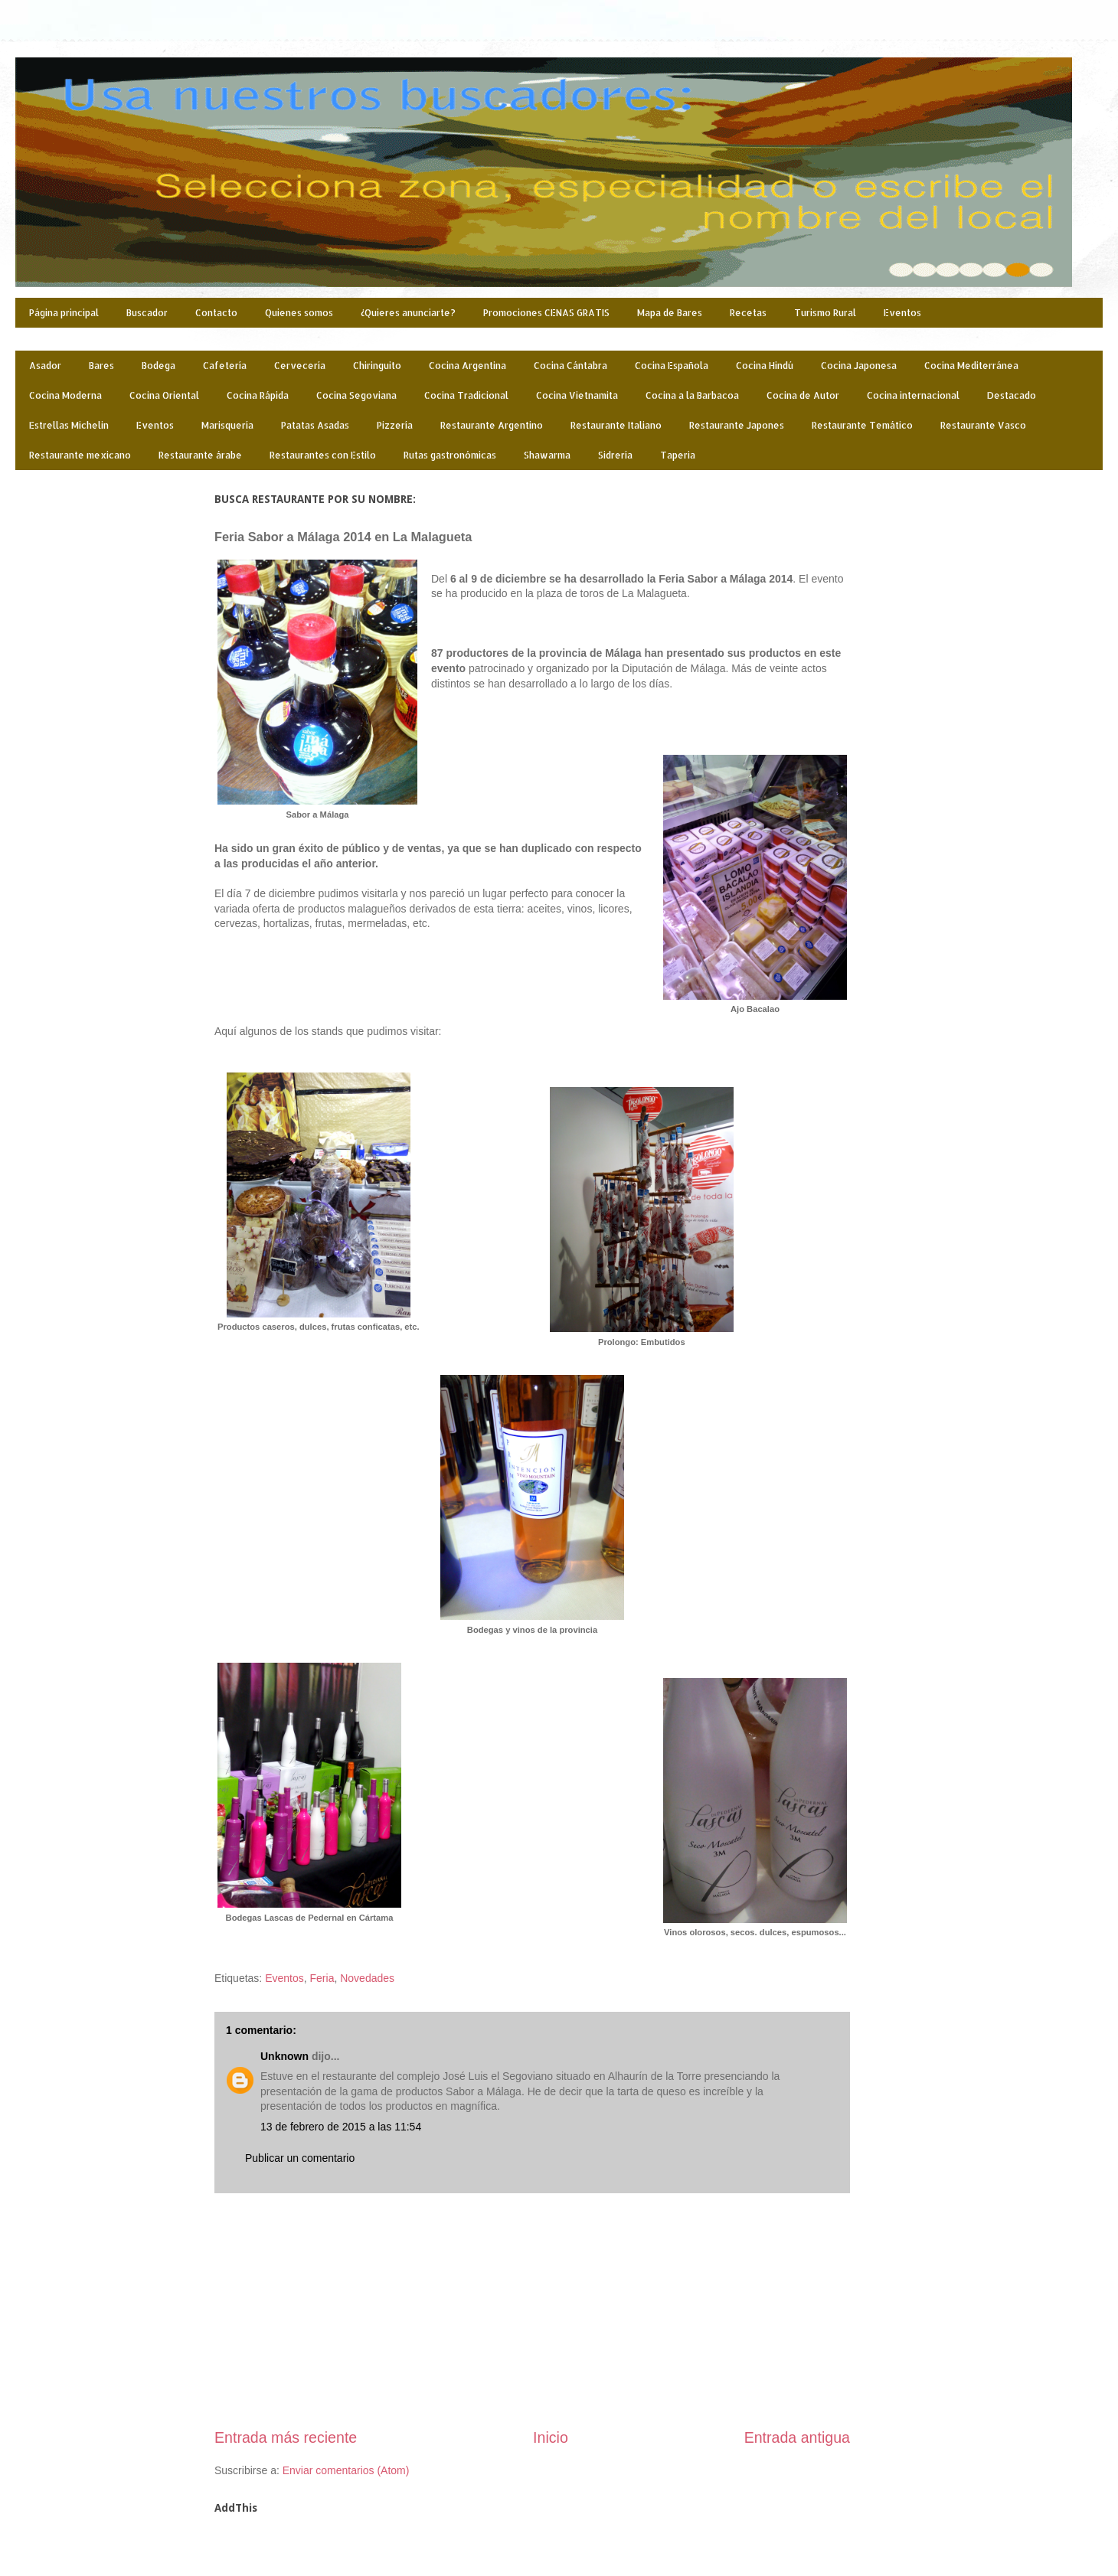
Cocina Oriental (164, 395)
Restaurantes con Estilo (323, 455)
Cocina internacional (913, 395)
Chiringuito (377, 365)
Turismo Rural (825, 312)
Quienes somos (299, 312)
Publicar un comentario (300, 2158)
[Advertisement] (532, 2310)
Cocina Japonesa (859, 365)
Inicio (550, 2437)
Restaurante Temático (862, 425)
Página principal (64, 312)
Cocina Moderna (65, 395)
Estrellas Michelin (69, 425)
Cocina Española (671, 365)
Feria (322, 1978)
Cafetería (225, 365)
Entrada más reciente (285, 2437)
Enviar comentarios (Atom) (346, 2470)
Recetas (748, 312)
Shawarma (547, 455)
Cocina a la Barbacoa (692, 395)
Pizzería (395, 425)
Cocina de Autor (803, 395)
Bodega (158, 365)
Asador (45, 365)
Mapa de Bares (669, 312)
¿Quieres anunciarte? (408, 312)
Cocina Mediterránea (971, 365)
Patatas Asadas (315, 425)
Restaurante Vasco (983, 425)
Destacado (1011, 395)
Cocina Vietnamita (577, 395)
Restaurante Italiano (616, 425)
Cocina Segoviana (356, 395)
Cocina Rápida (258, 395)
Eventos (902, 312)
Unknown (284, 2056)
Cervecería (299, 365)
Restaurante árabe (200, 455)
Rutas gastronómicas (450, 455)
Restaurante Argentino (491, 425)
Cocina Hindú (764, 365)
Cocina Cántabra (570, 365)
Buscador (147, 312)
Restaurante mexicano (80, 455)
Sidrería (615, 455)
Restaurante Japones (736, 425)
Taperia (677, 455)
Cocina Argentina (467, 365)
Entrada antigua (797, 2437)
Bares (101, 365)
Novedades (367, 1978)
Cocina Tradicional (466, 395)
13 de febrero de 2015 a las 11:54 (340, 2127)
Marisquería (227, 425)
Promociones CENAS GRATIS (546, 312)
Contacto (216, 312)
